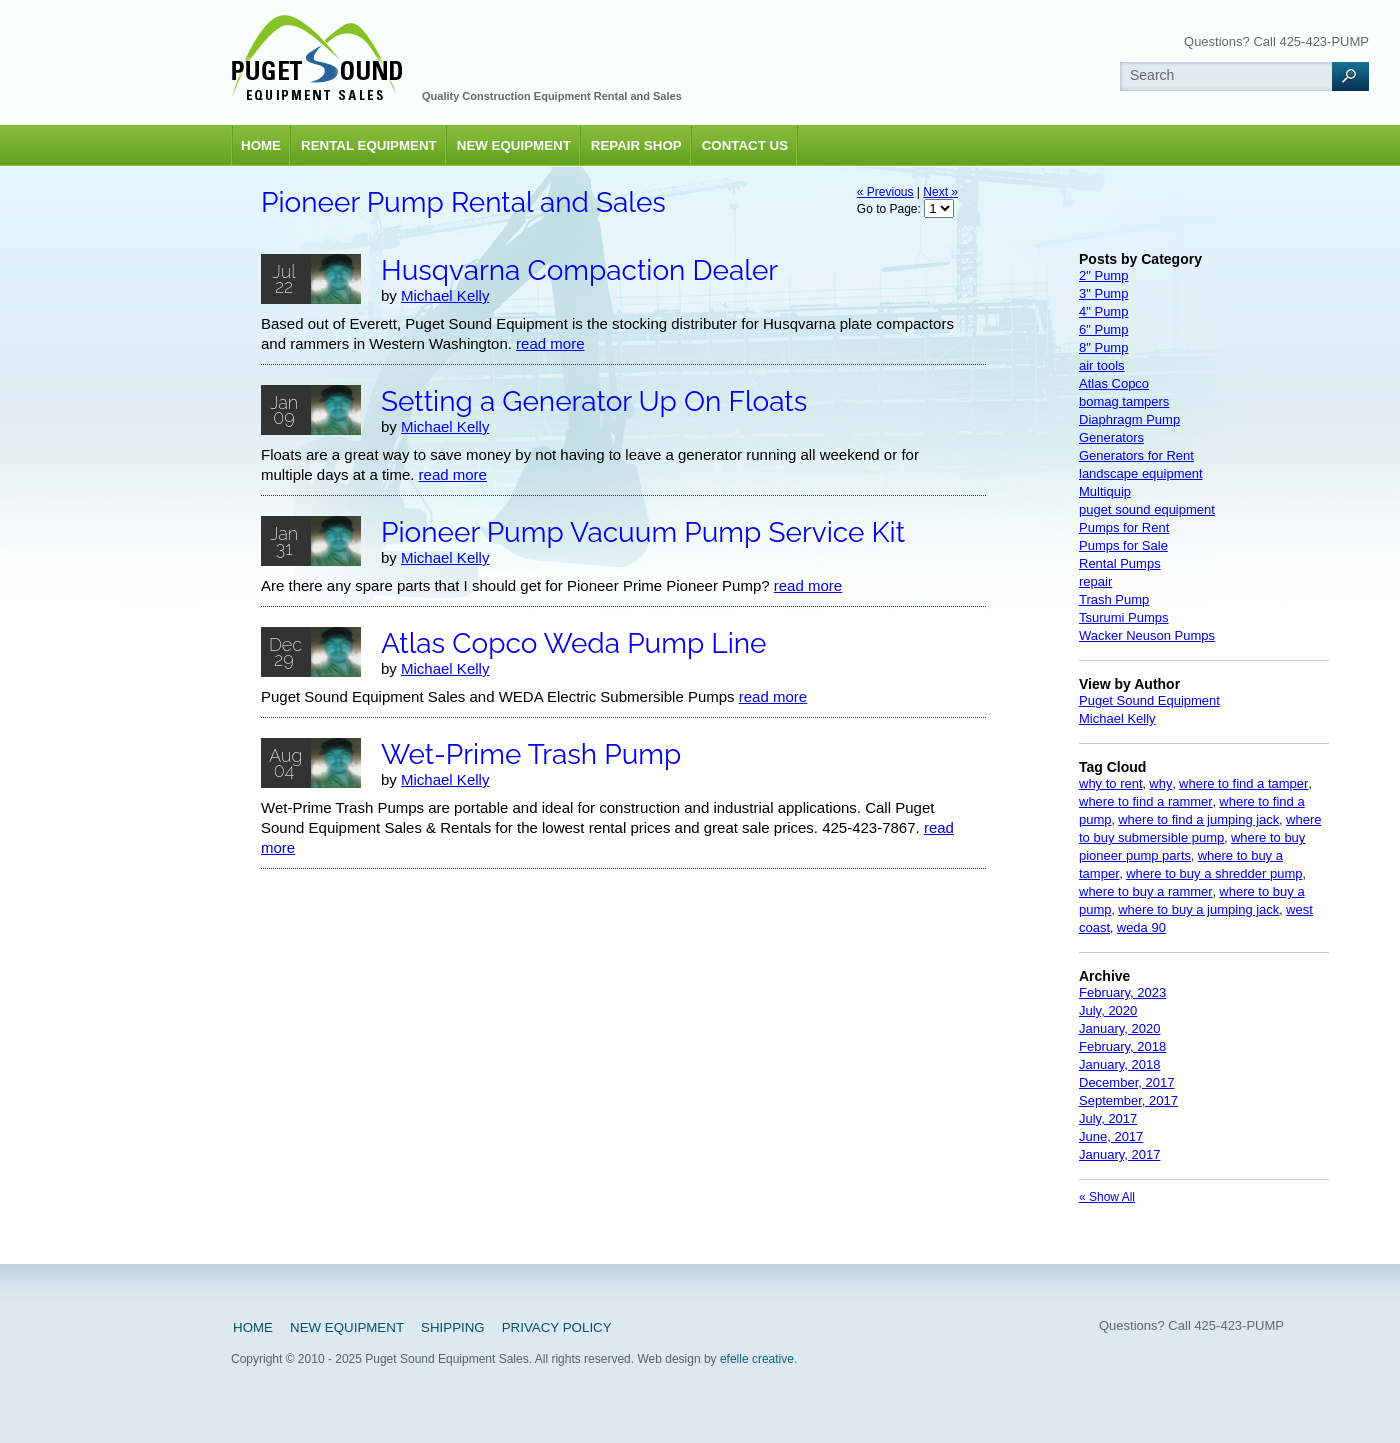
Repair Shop (636, 145)
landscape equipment (1141, 473)
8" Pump (1103, 347)
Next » (940, 192)
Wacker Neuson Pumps (1147, 635)
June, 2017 (1111, 1136)
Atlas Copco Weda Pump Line (574, 643)
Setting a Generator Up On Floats (594, 401)
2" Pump (1103, 275)
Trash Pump (1114, 599)
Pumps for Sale (1123, 545)
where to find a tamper (1243, 783)
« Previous (885, 192)
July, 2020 (1108, 1010)
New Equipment (514, 145)
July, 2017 (1108, 1118)
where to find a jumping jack (1198, 819)
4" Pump (1103, 311)
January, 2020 (1119, 1028)
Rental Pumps (1120, 563)
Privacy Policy (557, 1327)
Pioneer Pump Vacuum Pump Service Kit (643, 532)
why (1160, 783)
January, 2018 (1119, 1064)
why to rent (1111, 783)
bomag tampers (1124, 401)
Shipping (453, 1327)
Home (261, 145)
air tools (1102, 365)
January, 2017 (1119, 1154)
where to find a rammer (1146, 801)
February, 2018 (1122, 1046)
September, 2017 (1128, 1100)
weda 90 (1141, 927)
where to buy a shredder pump (1214, 873)
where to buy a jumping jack (1198, 909)
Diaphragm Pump (1129, 419)
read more (550, 343)
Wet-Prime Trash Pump (531, 754)
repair (1095, 581)
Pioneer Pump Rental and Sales (463, 202)
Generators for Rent (1136, 455)
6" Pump (1103, 329)
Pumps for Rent (1124, 527)
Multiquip (1105, 491)
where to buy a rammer (1146, 891)
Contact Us (745, 145)
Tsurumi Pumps (1124, 617)
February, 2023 (1122, 992)
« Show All (1107, 1197)
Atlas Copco (1114, 383)
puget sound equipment (1147, 509)
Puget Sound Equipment (1149, 700)
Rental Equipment (369, 145)
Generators (1111, 437)
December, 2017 (1126, 1082)
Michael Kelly (445, 295)
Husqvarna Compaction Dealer (579, 270)
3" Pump (1103, 293)
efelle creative (757, 1359)
